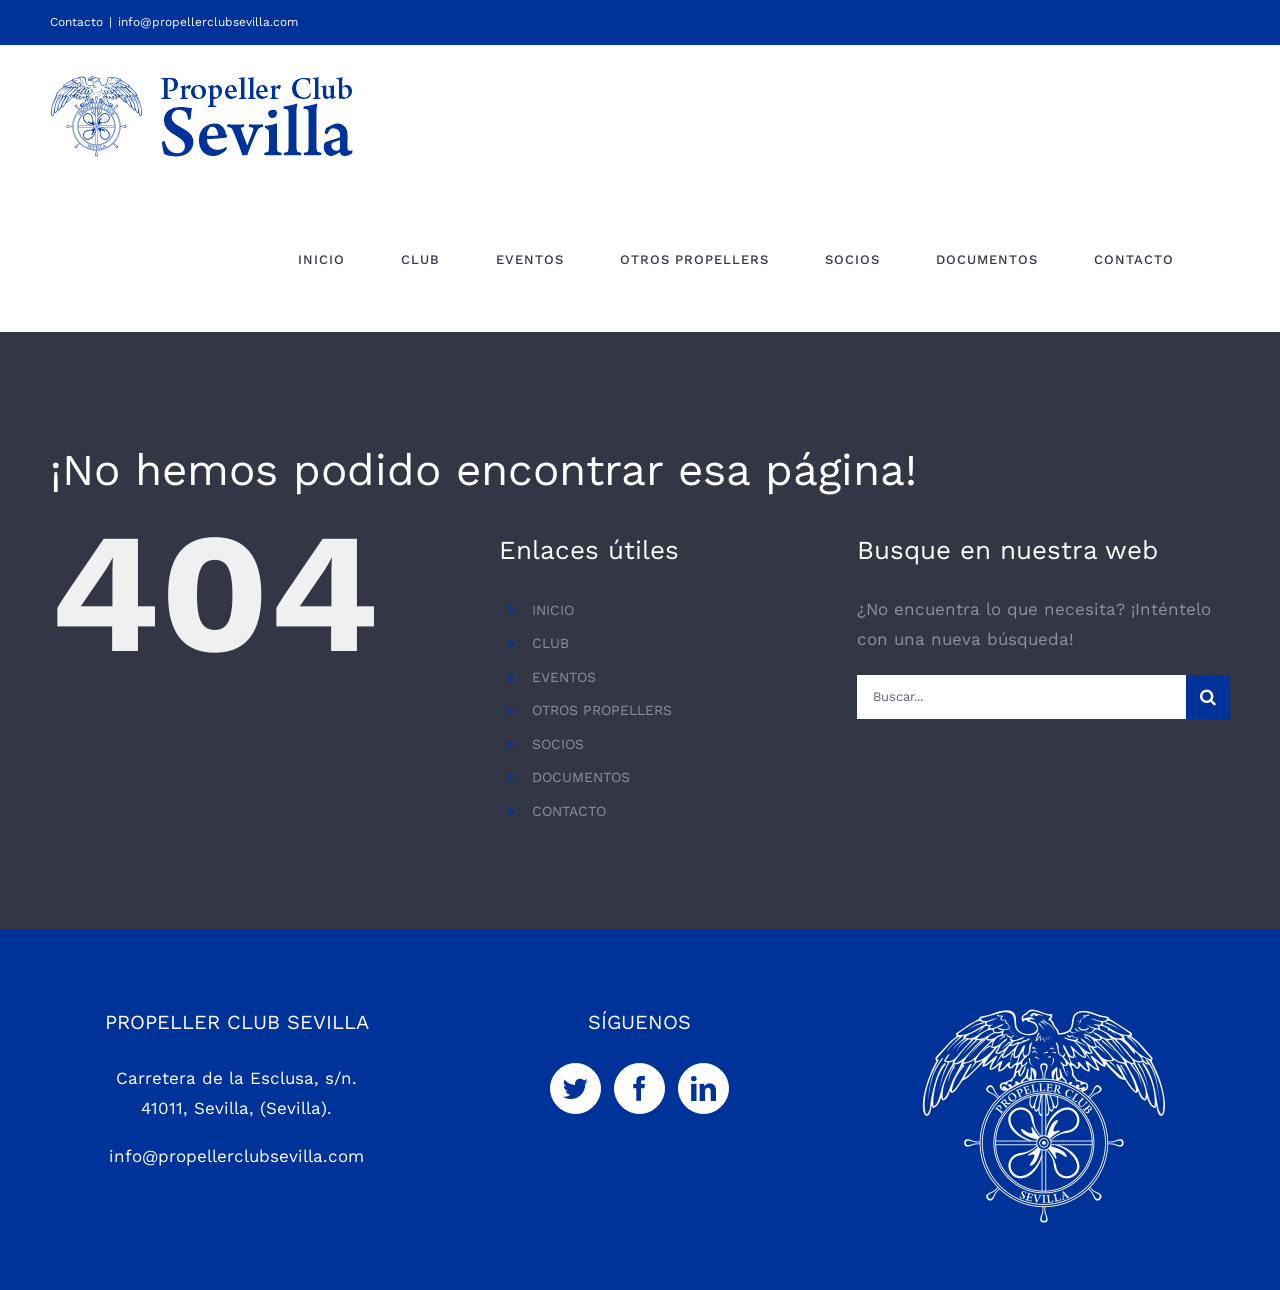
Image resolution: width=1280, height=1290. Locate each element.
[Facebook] (639, 1088)
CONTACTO (569, 811)
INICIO (553, 610)
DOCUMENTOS (581, 777)
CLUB (550, 643)
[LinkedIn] (703, 1088)
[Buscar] (1208, 697)
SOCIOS (558, 744)
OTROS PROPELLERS (602, 710)
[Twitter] (575, 1088)
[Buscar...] (1021, 697)
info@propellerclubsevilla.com (208, 22)
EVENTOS (564, 677)
